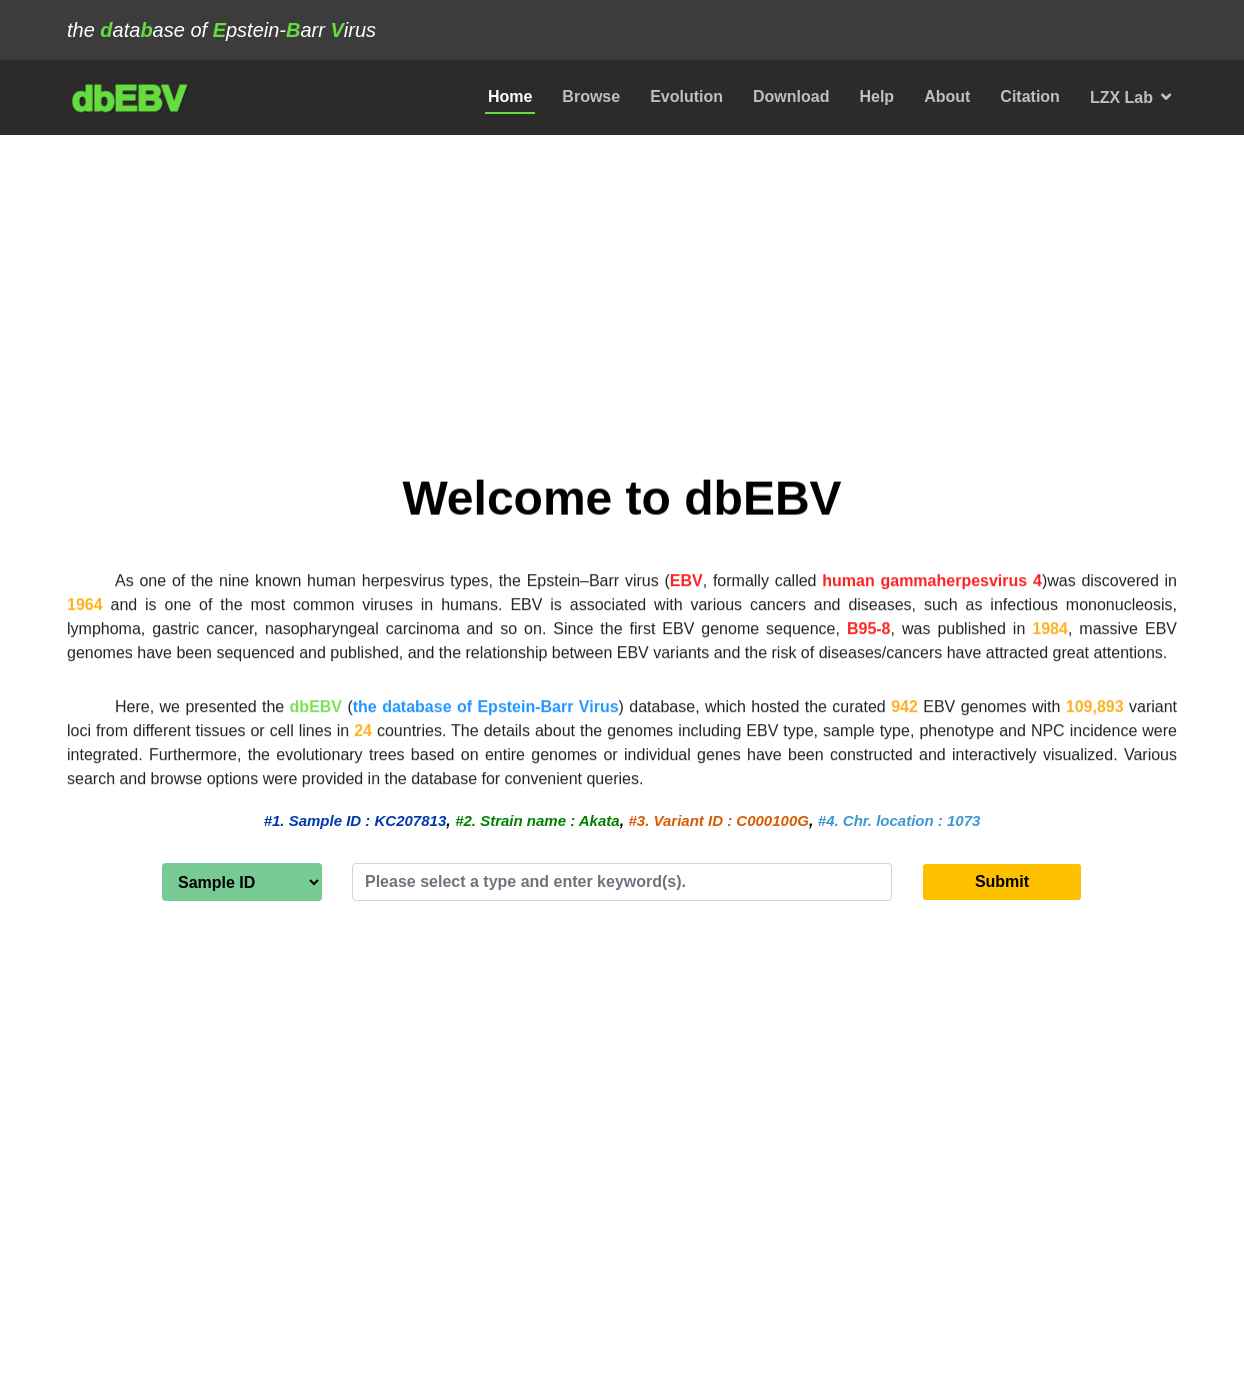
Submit (1002, 881)
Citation (1030, 96)
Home (510, 96)
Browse (591, 96)
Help (876, 96)
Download (791, 96)
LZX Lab (1121, 97)
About (947, 96)
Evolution (686, 96)
